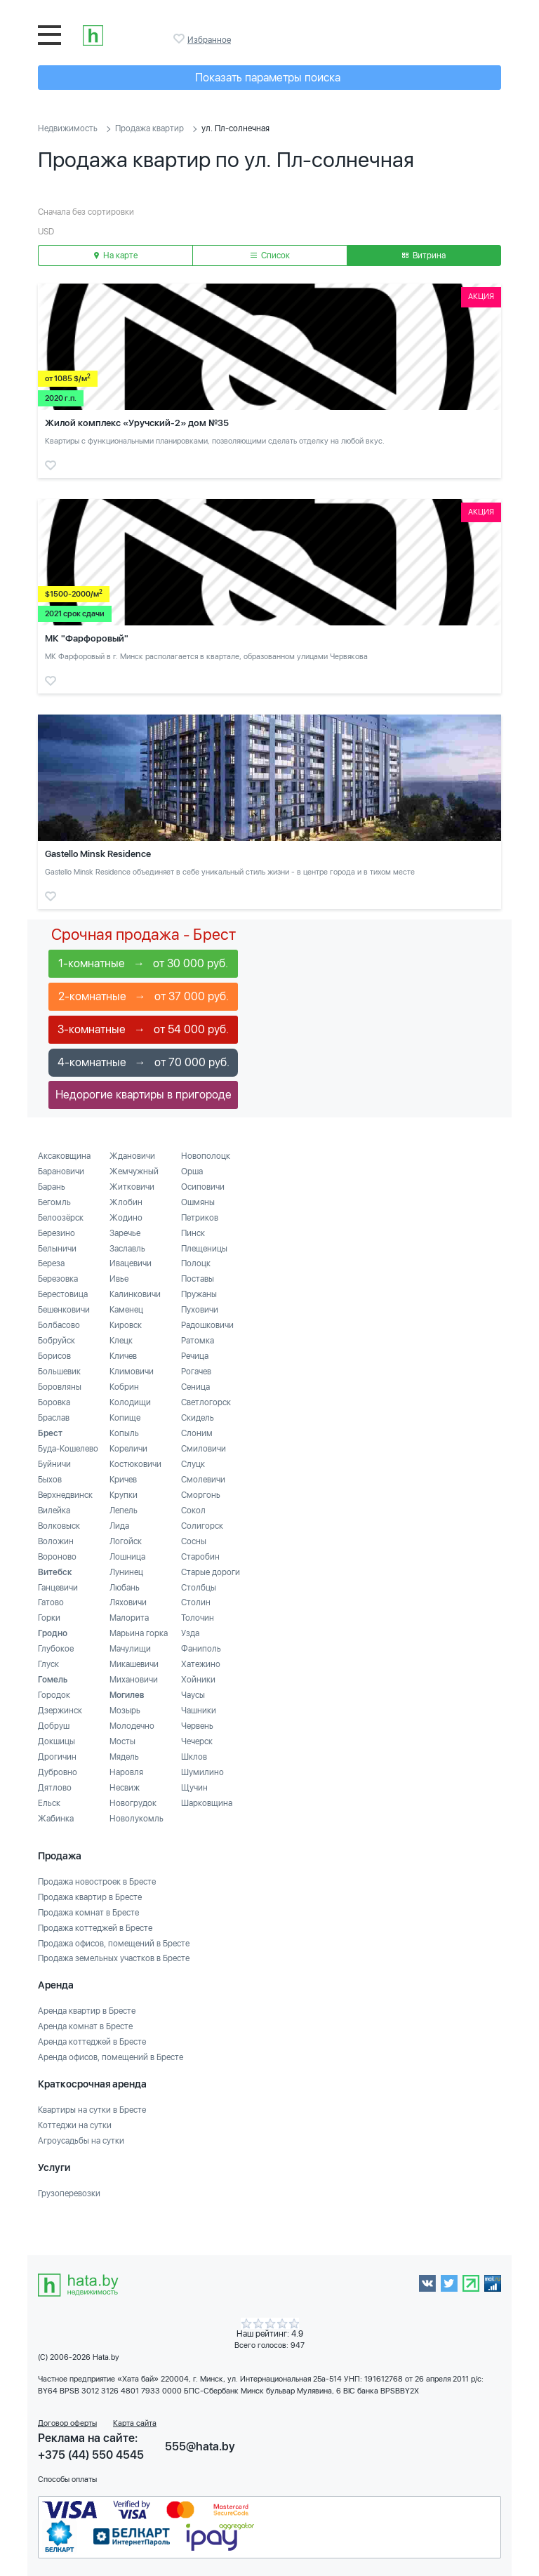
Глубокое (56, 1649)
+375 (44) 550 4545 (91, 2455)
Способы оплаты (67, 2479)
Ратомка (197, 1341)
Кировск (125, 1325)
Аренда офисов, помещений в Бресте (110, 2057)
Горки (49, 1618)
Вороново (57, 1557)
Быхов (50, 1480)
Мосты (122, 1741)
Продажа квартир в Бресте (90, 1897)
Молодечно (131, 1726)
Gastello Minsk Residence (98, 854)
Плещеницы (204, 1249)
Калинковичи (135, 1294)
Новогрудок (133, 1803)
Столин (196, 1602)
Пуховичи (199, 1310)
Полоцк (196, 1263)
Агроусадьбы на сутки (81, 2141)
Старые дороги (210, 1572)
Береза (51, 1263)
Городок (54, 1695)
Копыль (124, 1433)
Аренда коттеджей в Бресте (92, 2042)
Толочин (197, 1618)
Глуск (48, 1664)
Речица (194, 1356)
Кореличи (128, 1449)
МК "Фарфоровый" (86, 638)
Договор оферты (67, 2423)
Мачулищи (130, 1649)
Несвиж (124, 1788)
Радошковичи (207, 1325)
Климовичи (131, 1371)
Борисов (54, 1356)
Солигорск (202, 1526)
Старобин (200, 1557)
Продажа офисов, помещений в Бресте (113, 1943)
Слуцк (193, 1464)
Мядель (124, 1757)
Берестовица (63, 1294)
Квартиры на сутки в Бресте (92, 2110)
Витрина (424, 255)
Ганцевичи (58, 1588)
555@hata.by (200, 2446)
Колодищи (130, 1402)
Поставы (197, 1279)
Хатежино (200, 1664)
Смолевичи (203, 1480)
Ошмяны (198, 1202)
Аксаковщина (64, 1156)
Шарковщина (206, 1803)
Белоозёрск (61, 1218)
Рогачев (196, 1371)
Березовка (58, 1279)
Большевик (59, 1371)
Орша (192, 1171)
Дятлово (55, 1788)
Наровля (126, 1772)
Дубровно (57, 1772)
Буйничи (54, 1464)
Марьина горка (138, 1633)
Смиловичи (203, 1449)
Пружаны (199, 1294)
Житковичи (131, 1187)
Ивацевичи (130, 1263)
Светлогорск (206, 1402)
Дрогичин (57, 1757)
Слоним (197, 1433)
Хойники (198, 1680)
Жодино (125, 1218)
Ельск (49, 1803)
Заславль (127, 1249)
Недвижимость (68, 128)
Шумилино (202, 1772)
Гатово (51, 1602)
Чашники (198, 1710)
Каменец (126, 1310)
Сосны (193, 1541)
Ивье (118, 1279)
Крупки (123, 1495)
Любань (124, 1588)
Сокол (193, 1510)
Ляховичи (128, 1602)
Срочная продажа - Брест (143, 934)
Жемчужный (134, 1171)
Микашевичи (134, 1664)
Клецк (121, 1341)
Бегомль (54, 1202)
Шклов (194, 1757)
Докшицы (56, 1741)
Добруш (53, 1726)
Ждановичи (132, 1156)
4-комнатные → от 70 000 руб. (143, 1062)
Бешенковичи (64, 1310)
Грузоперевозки (69, 2193)
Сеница (195, 1387)
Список (270, 255)
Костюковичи (135, 1464)
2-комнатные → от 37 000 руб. (143, 996)
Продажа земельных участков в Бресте (113, 1958)
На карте (116, 255)
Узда (190, 1633)
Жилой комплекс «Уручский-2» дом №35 (137, 423)
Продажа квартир (149, 128)
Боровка (54, 1402)
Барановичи (61, 1171)
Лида (119, 1526)
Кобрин (124, 1387)
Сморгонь (200, 1495)
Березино (56, 1233)
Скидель (197, 1418)
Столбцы (198, 1588)
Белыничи (57, 1249)
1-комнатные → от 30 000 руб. (143, 963)
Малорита (129, 1618)
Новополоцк (205, 1156)
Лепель (123, 1510)
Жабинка (56, 1819)
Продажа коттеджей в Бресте (95, 1928)
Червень (197, 1726)
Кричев (123, 1480)
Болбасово (59, 1325)
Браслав (53, 1418)
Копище (124, 1418)
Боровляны (59, 1387)
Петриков (199, 1218)
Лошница (127, 1557)
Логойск (125, 1541)
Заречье (124, 1233)
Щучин (194, 1788)
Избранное (180, 38)
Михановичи (133, 1680)
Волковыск (59, 1526)
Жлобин (125, 1202)
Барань (51, 1187)
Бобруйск (56, 1341)
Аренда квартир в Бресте (86, 2011)
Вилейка (54, 1510)
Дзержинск (60, 1710)
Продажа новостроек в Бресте (97, 1882)
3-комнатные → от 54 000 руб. (143, 1029)
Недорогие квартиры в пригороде (143, 1094)
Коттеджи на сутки (75, 2125)
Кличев (123, 1356)
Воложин (56, 1541)
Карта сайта (135, 2423)
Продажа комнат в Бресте (88, 1913)
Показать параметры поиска (267, 77)
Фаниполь (201, 1649)
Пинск (193, 1233)
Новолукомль (136, 1819)
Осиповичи (203, 1187)
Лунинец (126, 1572)
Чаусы (193, 1695)
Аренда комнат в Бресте (85, 2026)
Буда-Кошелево (68, 1449)
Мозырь (124, 1710)
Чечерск (197, 1741)
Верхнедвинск (65, 1495)
